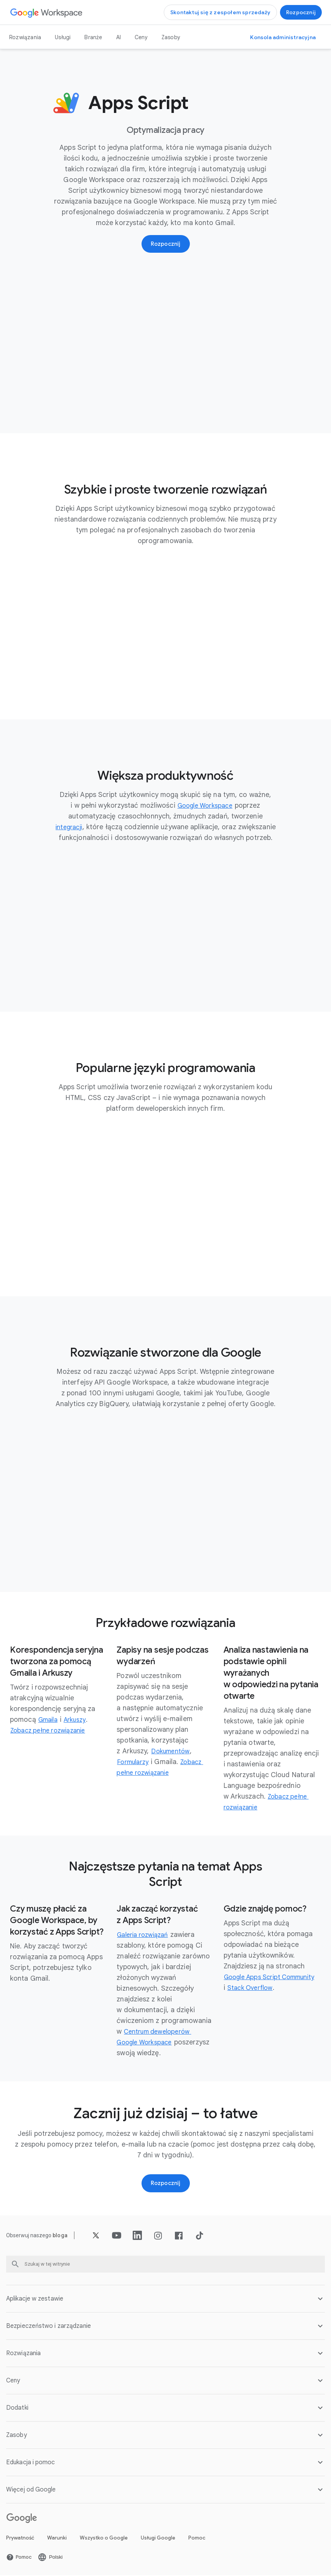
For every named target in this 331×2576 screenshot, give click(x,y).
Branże (93, 37)
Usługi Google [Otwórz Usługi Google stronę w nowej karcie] (158, 2539)
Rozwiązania (25, 37)
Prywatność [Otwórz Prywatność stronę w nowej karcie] (20, 2539)
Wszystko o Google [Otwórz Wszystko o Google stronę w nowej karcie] (104, 2539)
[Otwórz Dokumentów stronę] (172, 1752)
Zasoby (170, 37)
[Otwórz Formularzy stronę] (135, 1762)
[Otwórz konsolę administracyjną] (283, 37)
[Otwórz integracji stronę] (69, 827)
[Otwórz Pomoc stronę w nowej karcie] (18, 2558)
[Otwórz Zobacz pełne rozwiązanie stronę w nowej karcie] (51, 1731)
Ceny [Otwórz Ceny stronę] (141, 37)
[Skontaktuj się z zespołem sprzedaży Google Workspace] (220, 12)
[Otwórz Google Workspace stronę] (46, 12)
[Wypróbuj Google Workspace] (301, 12)
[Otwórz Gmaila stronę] (49, 1720)
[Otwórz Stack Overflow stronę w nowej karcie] (292, 1988)
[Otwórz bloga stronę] (60, 2236)
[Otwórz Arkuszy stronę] (79, 1720)
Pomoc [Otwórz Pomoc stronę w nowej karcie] (196, 2539)
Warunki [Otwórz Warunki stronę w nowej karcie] (57, 2539)
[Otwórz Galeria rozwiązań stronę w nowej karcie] (146, 1935)
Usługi (63, 37)
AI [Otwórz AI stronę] (118, 37)
